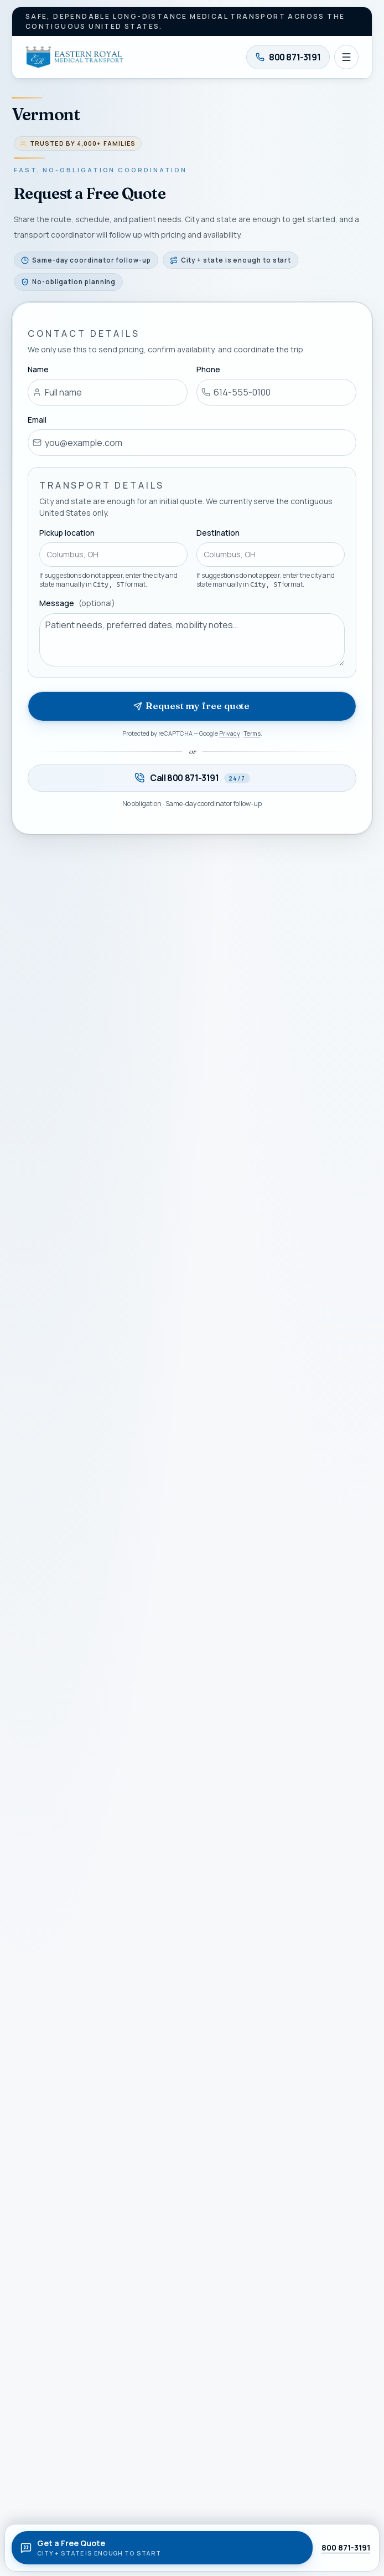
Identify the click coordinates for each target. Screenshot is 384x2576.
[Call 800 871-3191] (288, 57)
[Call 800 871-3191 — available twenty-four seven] (192, 778)
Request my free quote (191, 705)
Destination (218, 533)
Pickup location (67, 533)
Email (37, 419)
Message (77, 603)
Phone (208, 369)
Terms (252, 733)
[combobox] (113, 555)
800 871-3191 (345, 2547)
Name (38, 369)
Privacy (229, 733)
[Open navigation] (346, 57)
